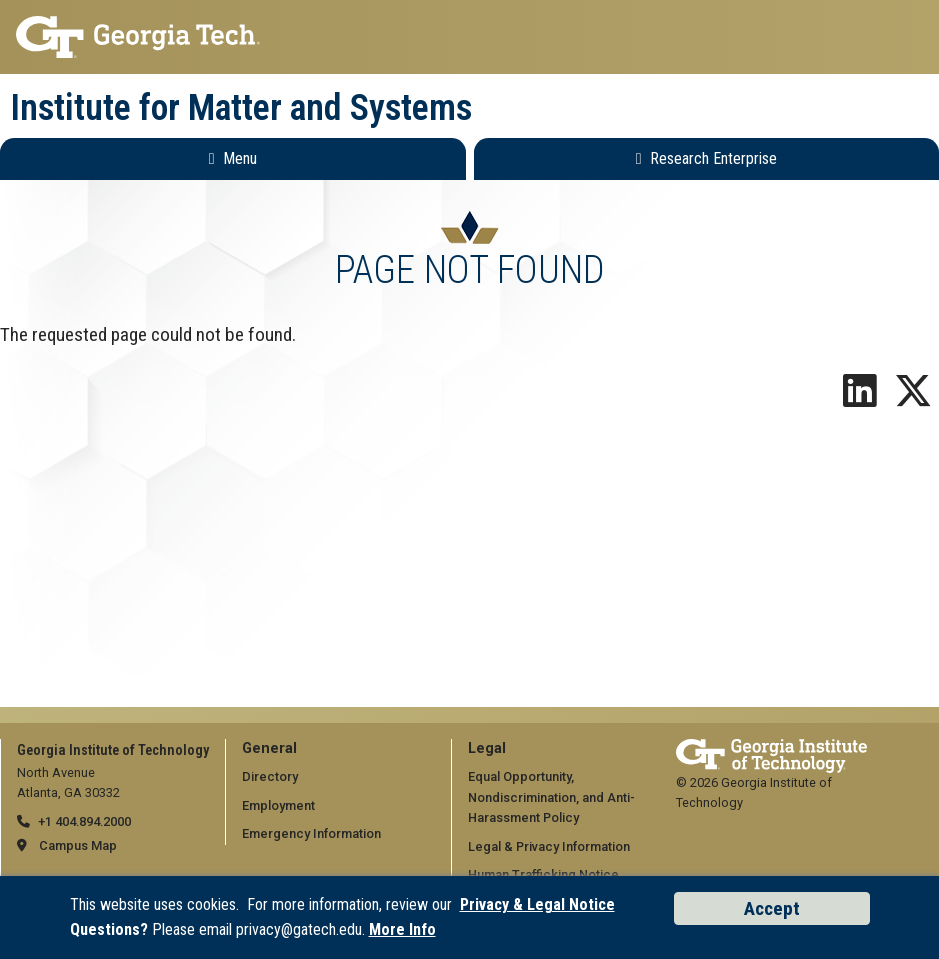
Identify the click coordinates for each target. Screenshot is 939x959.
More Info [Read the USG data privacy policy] (402, 929)
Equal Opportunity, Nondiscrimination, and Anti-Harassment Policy (551, 797)
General (269, 748)
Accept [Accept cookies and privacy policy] (772, 908)
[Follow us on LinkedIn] (860, 398)
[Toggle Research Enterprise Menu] (707, 159)
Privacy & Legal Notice (537, 904)
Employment (278, 805)
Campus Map (78, 845)
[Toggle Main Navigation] (233, 159)
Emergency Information (311, 833)
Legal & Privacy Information (549, 846)
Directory (270, 776)
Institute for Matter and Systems (241, 108)
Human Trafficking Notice (543, 874)
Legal (487, 748)
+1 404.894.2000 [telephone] (84, 821)
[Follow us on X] (913, 398)
